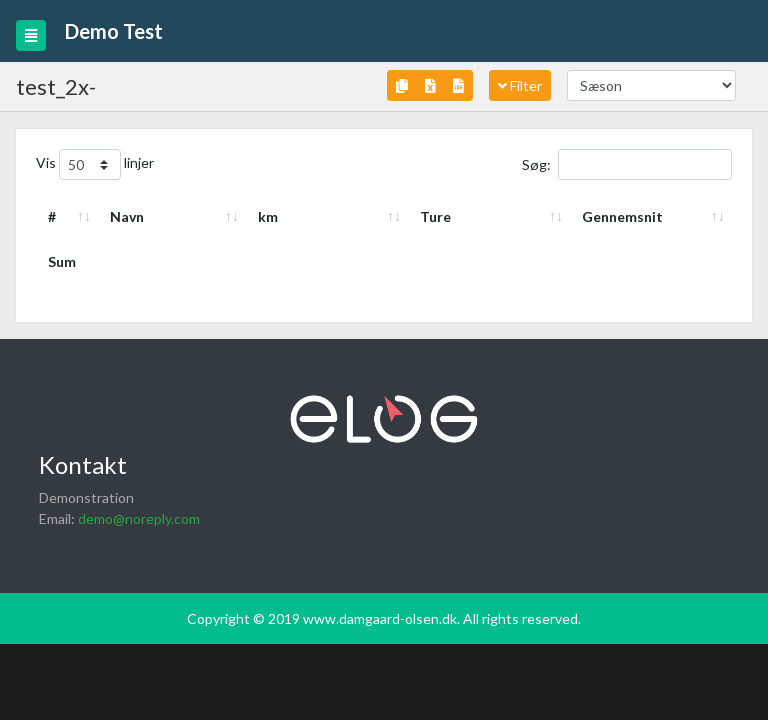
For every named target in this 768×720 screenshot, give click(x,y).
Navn (127, 216)
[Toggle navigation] (31, 35)
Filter (520, 85)
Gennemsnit (622, 216)
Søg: (627, 164)
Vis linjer (95, 164)
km (268, 216)
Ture (435, 216)
